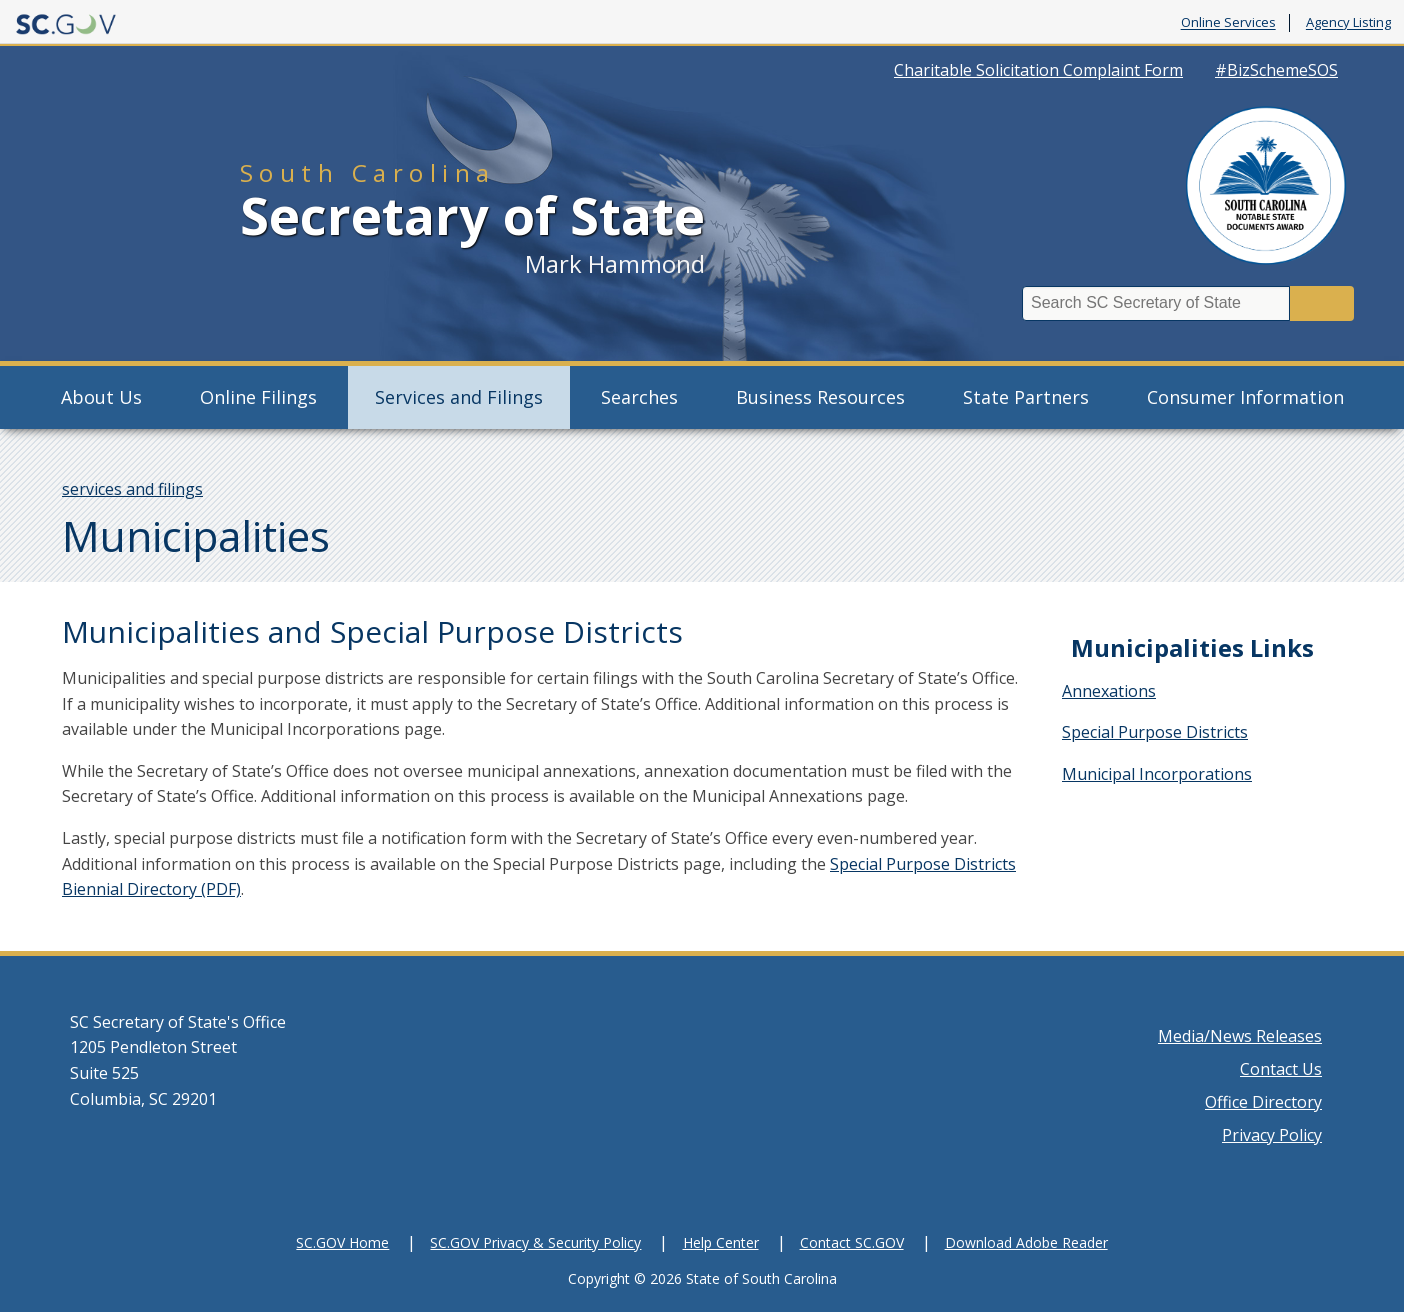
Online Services (1228, 23)
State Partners (1026, 397)
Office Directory (1263, 1102)
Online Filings (258, 397)
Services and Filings (459, 397)
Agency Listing (1348, 23)
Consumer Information (1245, 397)
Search (1322, 303)
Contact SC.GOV (852, 1242)
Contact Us (1281, 1069)
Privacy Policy (1272, 1135)
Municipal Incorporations (1157, 774)
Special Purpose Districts (1155, 732)
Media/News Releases (1240, 1036)
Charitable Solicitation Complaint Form (1038, 70)
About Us (101, 397)
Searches (639, 397)
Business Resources (820, 397)
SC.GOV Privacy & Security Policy (535, 1242)
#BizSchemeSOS (1276, 70)
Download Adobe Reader (1026, 1242)
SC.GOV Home (342, 1242)
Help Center (721, 1242)
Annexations (1109, 691)
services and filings (132, 489)
